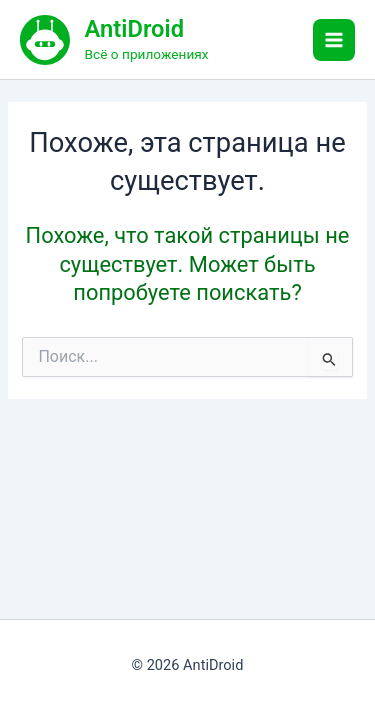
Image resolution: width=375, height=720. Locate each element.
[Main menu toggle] (334, 40)
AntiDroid (134, 29)
